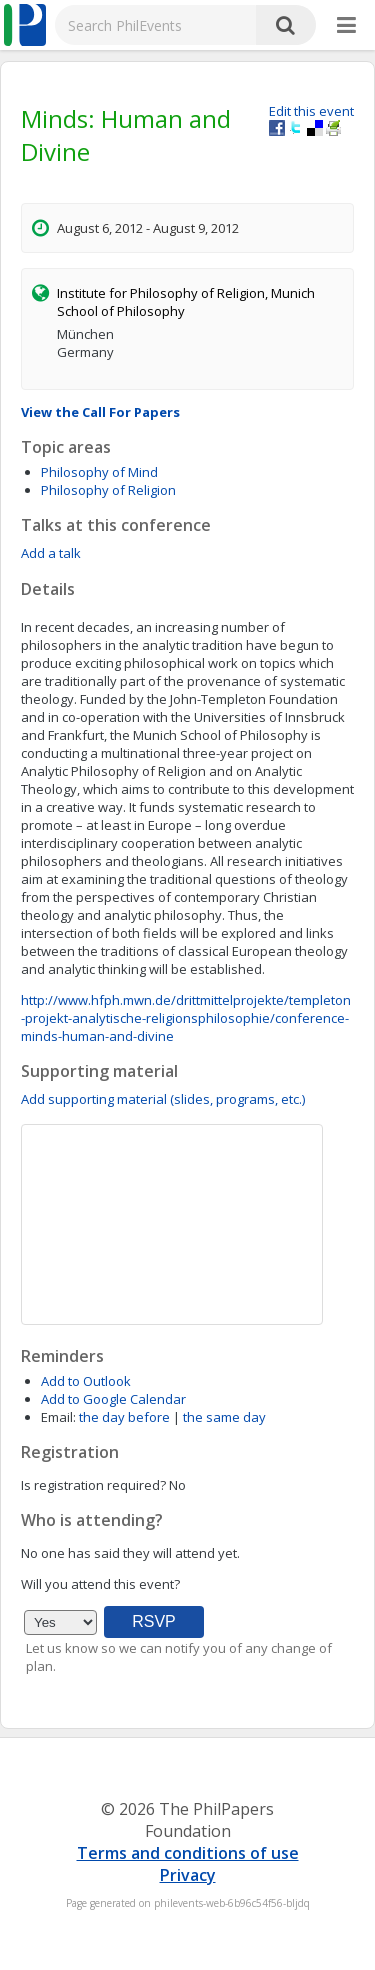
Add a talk (51, 553)
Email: (58, 1417)
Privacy (188, 1875)
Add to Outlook (86, 1381)
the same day (224, 1417)
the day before (124, 1417)
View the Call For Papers (100, 412)
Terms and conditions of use (188, 1853)
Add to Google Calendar (113, 1399)
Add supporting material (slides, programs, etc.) (163, 1099)
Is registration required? (93, 1485)
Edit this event (311, 111)
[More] (346, 26)
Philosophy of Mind (99, 472)
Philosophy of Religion (108, 490)
